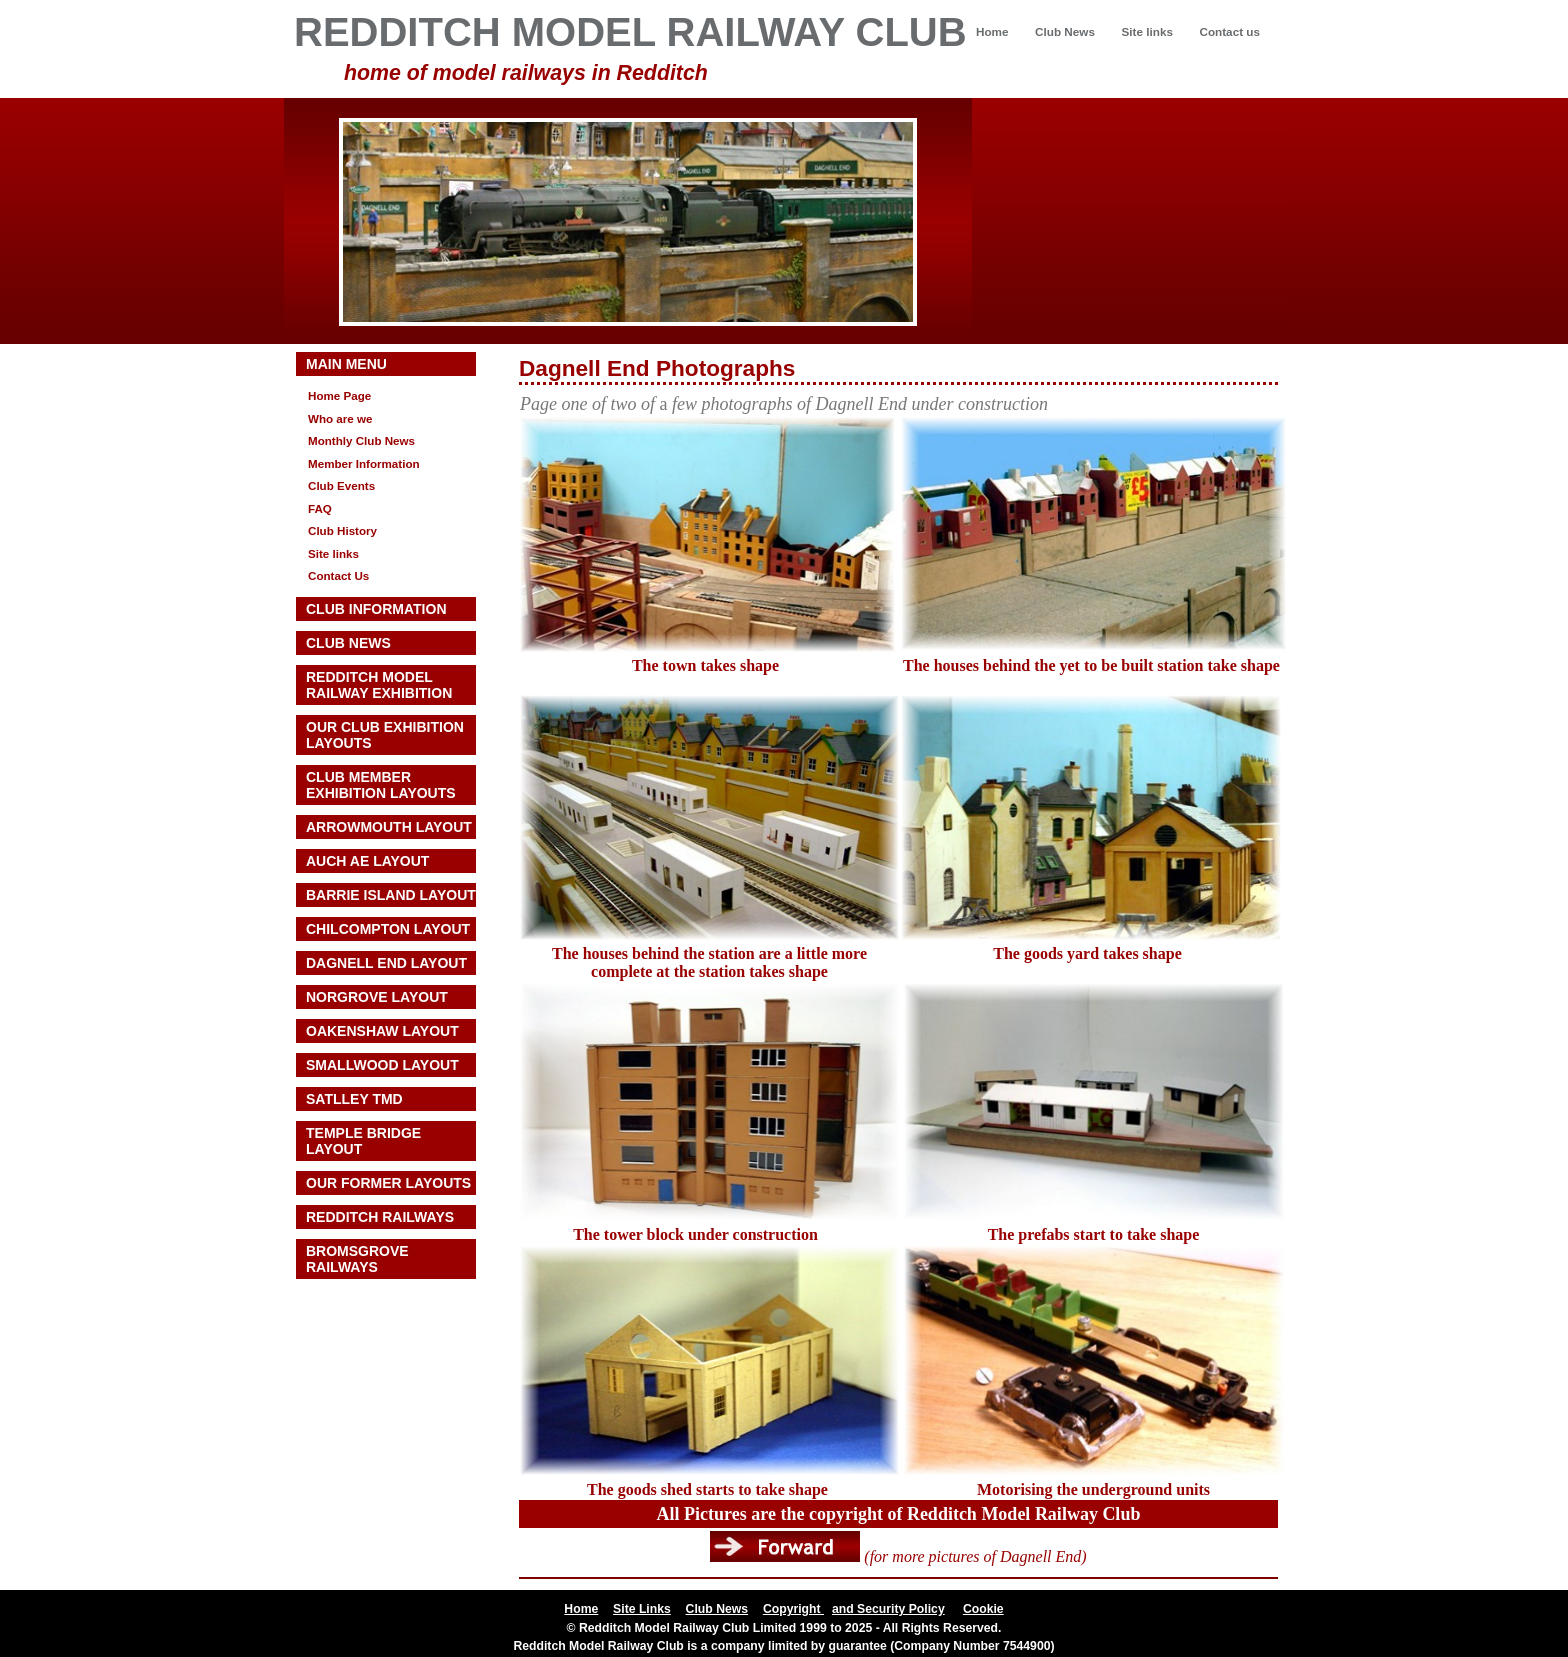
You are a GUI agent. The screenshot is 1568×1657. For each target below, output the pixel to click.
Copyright (793, 1609)
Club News (1065, 31)
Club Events (341, 485)
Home (992, 31)
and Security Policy (888, 1609)
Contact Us (338, 575)
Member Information (364, 463)
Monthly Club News (361, 440)
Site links (1146, 31)
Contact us (1229, 31)
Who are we (340, 418)
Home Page (339, 395)
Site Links (642, 1609)
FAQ (320, 508)
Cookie (983, 1609)
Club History (342, 530)
